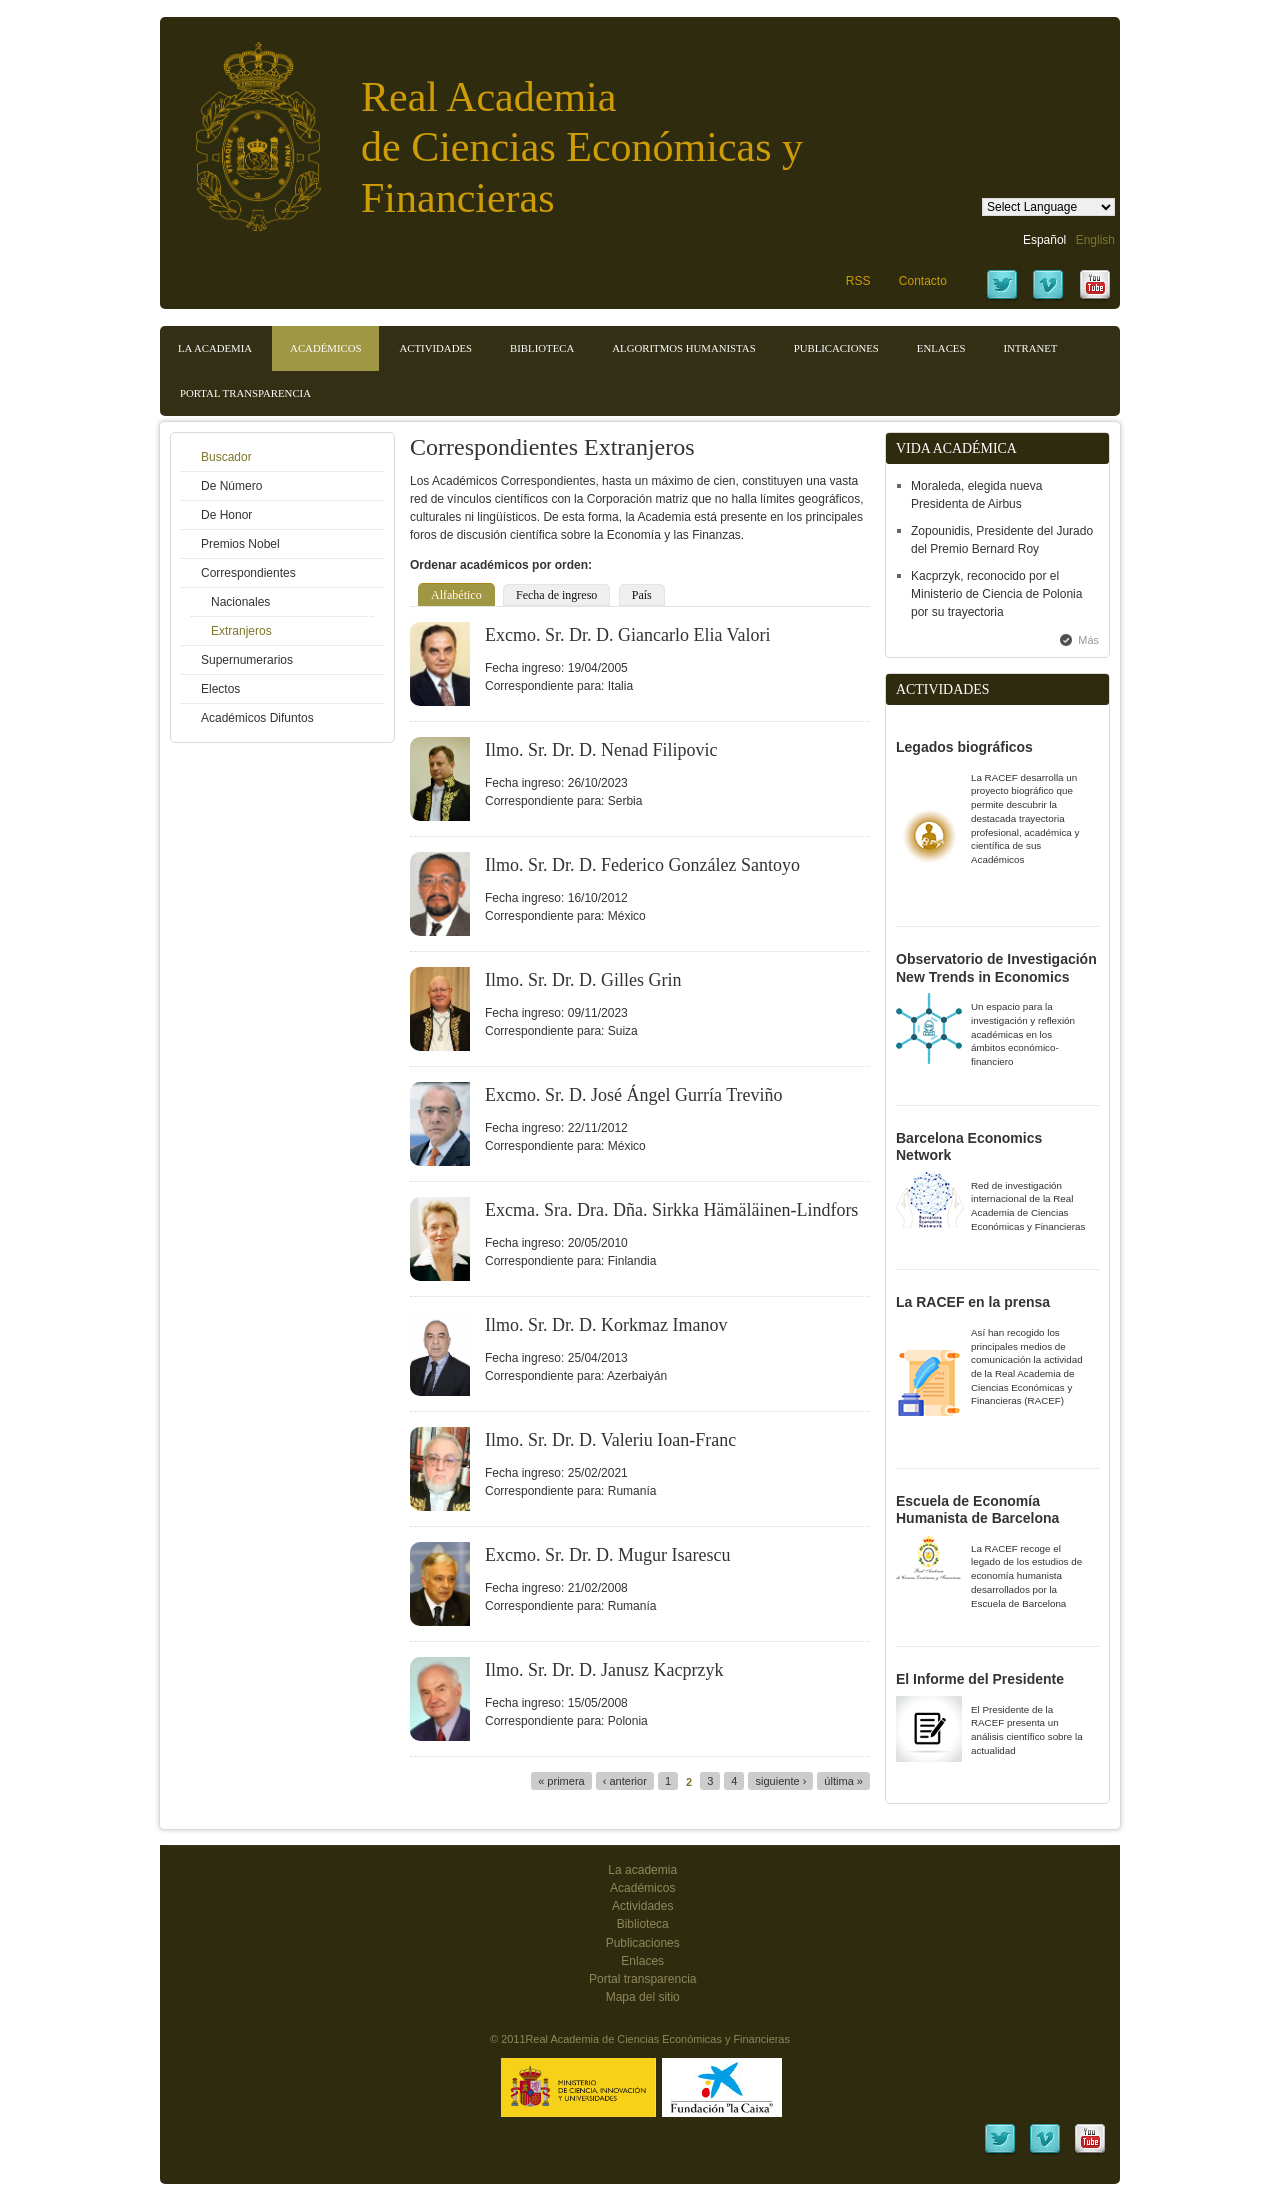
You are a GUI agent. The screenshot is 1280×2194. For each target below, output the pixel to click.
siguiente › (780, 1781)
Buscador (226, 457)
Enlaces (941, 348)
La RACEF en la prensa (973, 1302)
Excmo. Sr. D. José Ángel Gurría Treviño (633, 1095)
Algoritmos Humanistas (683, 348)
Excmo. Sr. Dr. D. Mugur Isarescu (607, 1555)
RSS (858, 281)
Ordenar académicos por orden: (501, 565)
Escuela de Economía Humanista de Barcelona (977, 1510)
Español (1044, 240)
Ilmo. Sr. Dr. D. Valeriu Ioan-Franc (610, 1440)
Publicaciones (836, 348)
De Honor (226, 515)
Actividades (435, 348)
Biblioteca (542, 348)
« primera (561, 1781)
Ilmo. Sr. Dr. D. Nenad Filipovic (601, 750)
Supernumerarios (247, 660)
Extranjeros (241, 631)
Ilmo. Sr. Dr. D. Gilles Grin (583, 980)
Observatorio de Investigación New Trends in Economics (996, 968)
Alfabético (456, 595)
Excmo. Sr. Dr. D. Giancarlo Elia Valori (628, 635)
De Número (231, 486)
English (1095, 240)
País (642, 595)
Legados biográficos (964, 747)
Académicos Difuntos (257, 718)
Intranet (1030, 348)
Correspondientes (248, 573)
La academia (642, 1870)
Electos (220, 689)
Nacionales (240, 602)
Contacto (923, 281)
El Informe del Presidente (980, 1679)
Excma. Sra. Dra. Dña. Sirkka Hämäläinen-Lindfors (671, 1210)
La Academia (215, 348)
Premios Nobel (240, 544)
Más (1088, 640)
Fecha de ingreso (556, 595)
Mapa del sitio (643, 1997)
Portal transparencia (245, 393)
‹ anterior (625, 1781)
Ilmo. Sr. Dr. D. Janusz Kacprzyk (604, 1670)
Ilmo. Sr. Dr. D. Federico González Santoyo (642, 865)
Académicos (325, 348)
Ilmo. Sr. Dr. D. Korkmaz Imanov (606, 1325)
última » (843, 1781)
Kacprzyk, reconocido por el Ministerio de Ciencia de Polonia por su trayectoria (996, 594)
